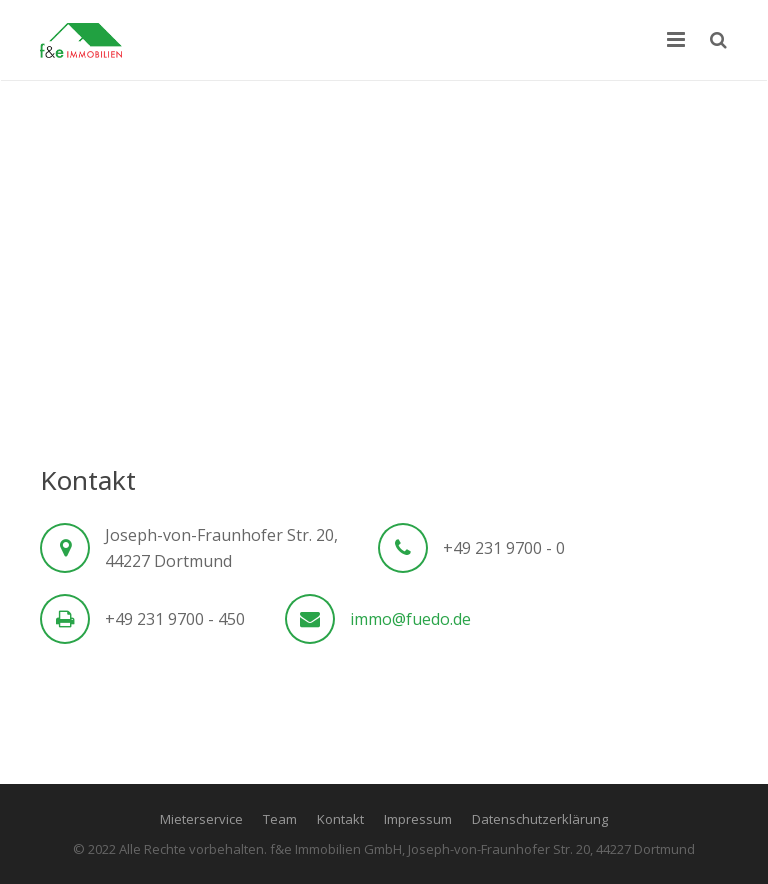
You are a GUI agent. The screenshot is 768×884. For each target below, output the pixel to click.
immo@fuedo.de (410, 619)
